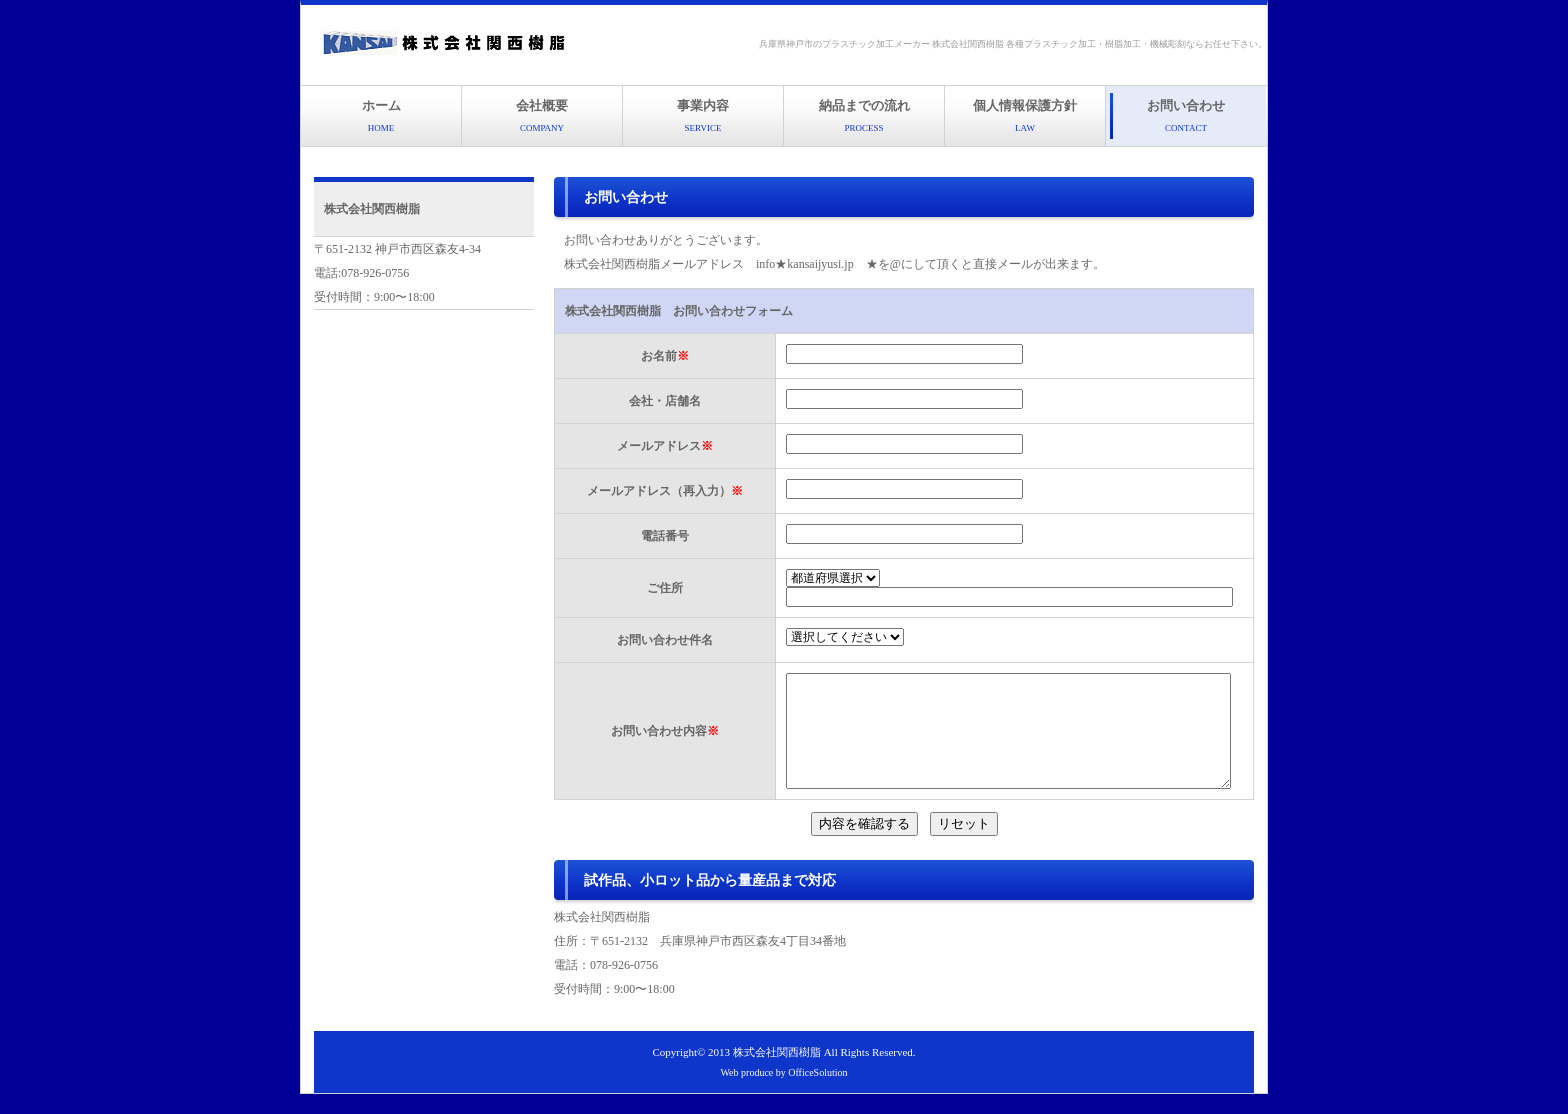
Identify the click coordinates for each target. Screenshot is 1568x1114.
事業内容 (703, 115)
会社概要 (542, 115)
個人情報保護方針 (1025, 115)
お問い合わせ (1186, 115)
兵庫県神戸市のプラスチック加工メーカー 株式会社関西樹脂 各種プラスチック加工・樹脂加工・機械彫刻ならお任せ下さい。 (1013, 44)
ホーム (381, 115)
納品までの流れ (864, 115)
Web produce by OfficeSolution (783, 1092)
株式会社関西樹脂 (777, 1072)
